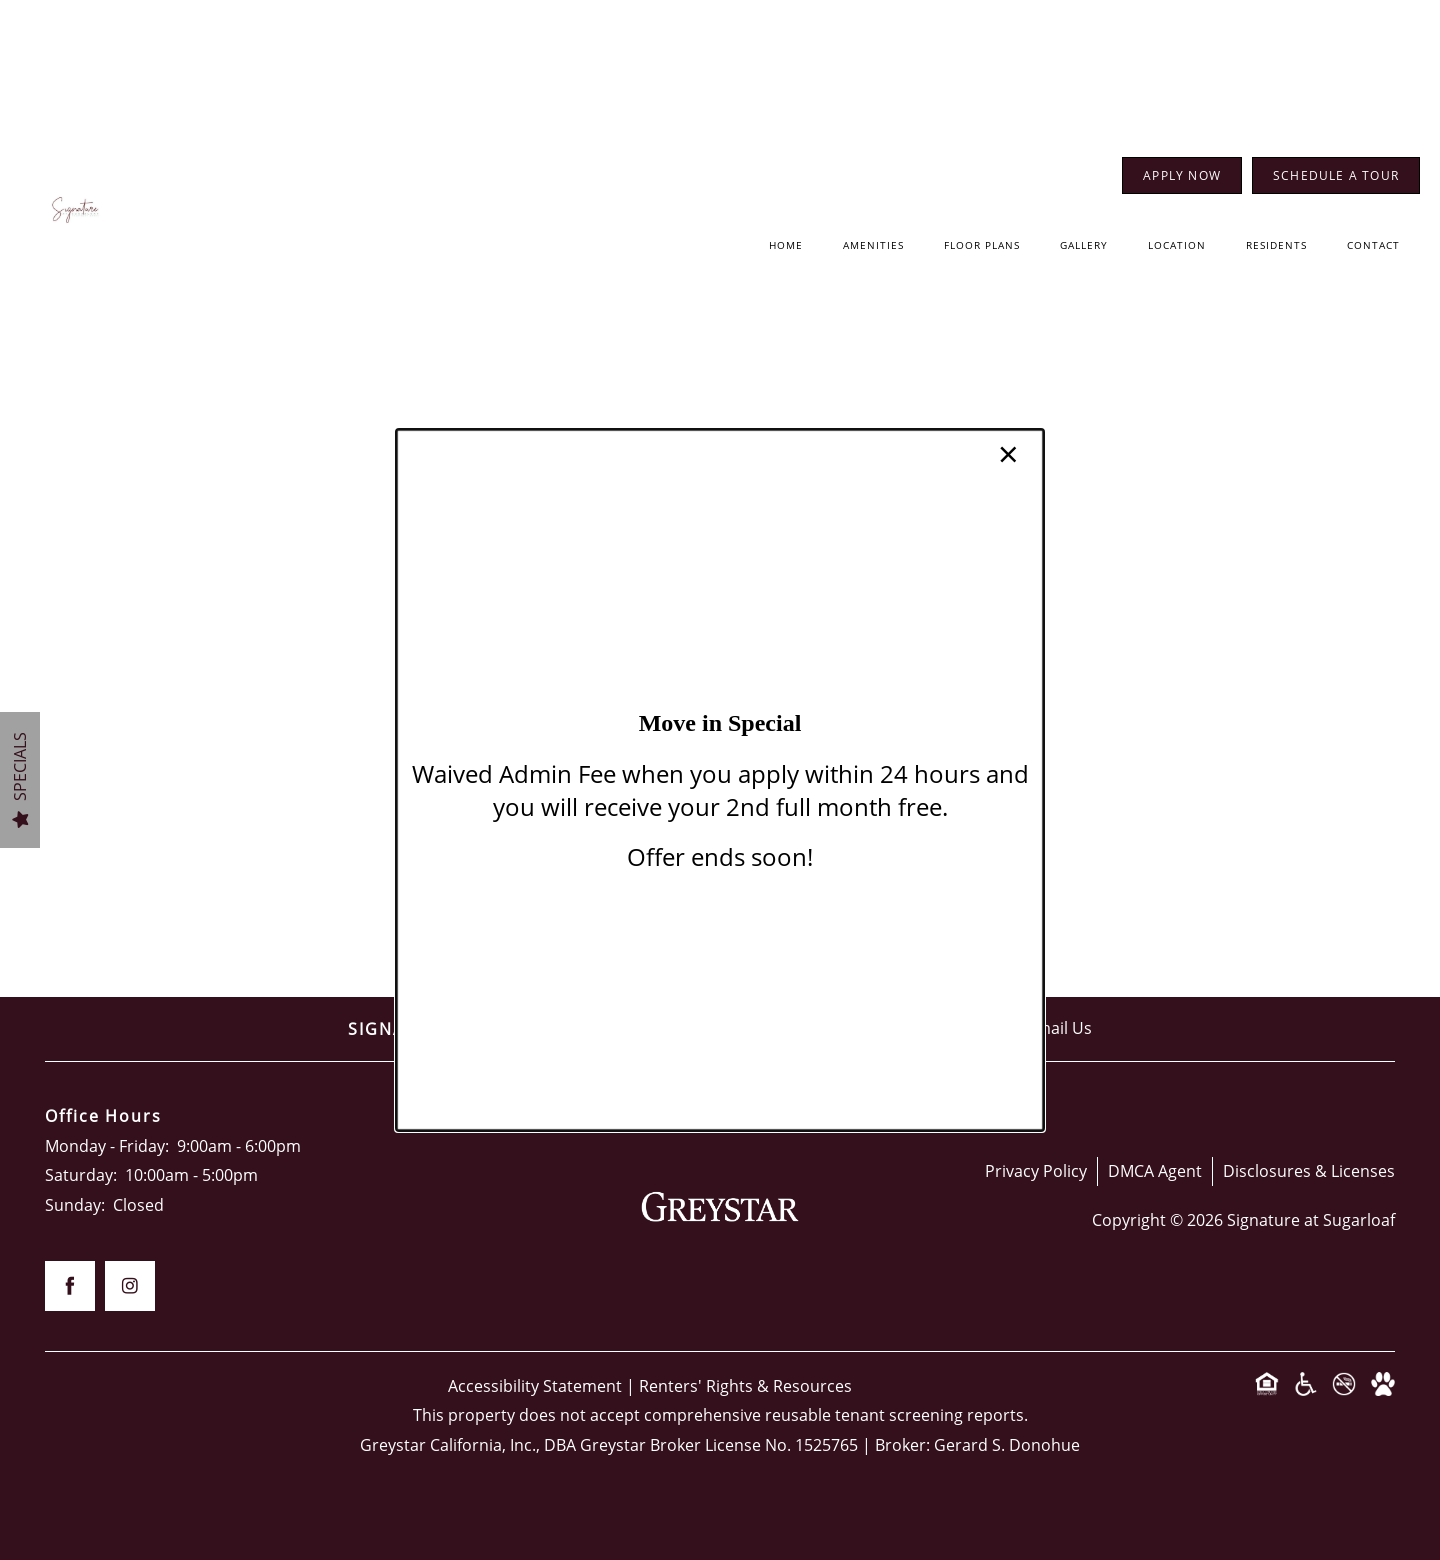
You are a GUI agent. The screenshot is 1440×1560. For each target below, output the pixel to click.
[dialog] (720, 780)
